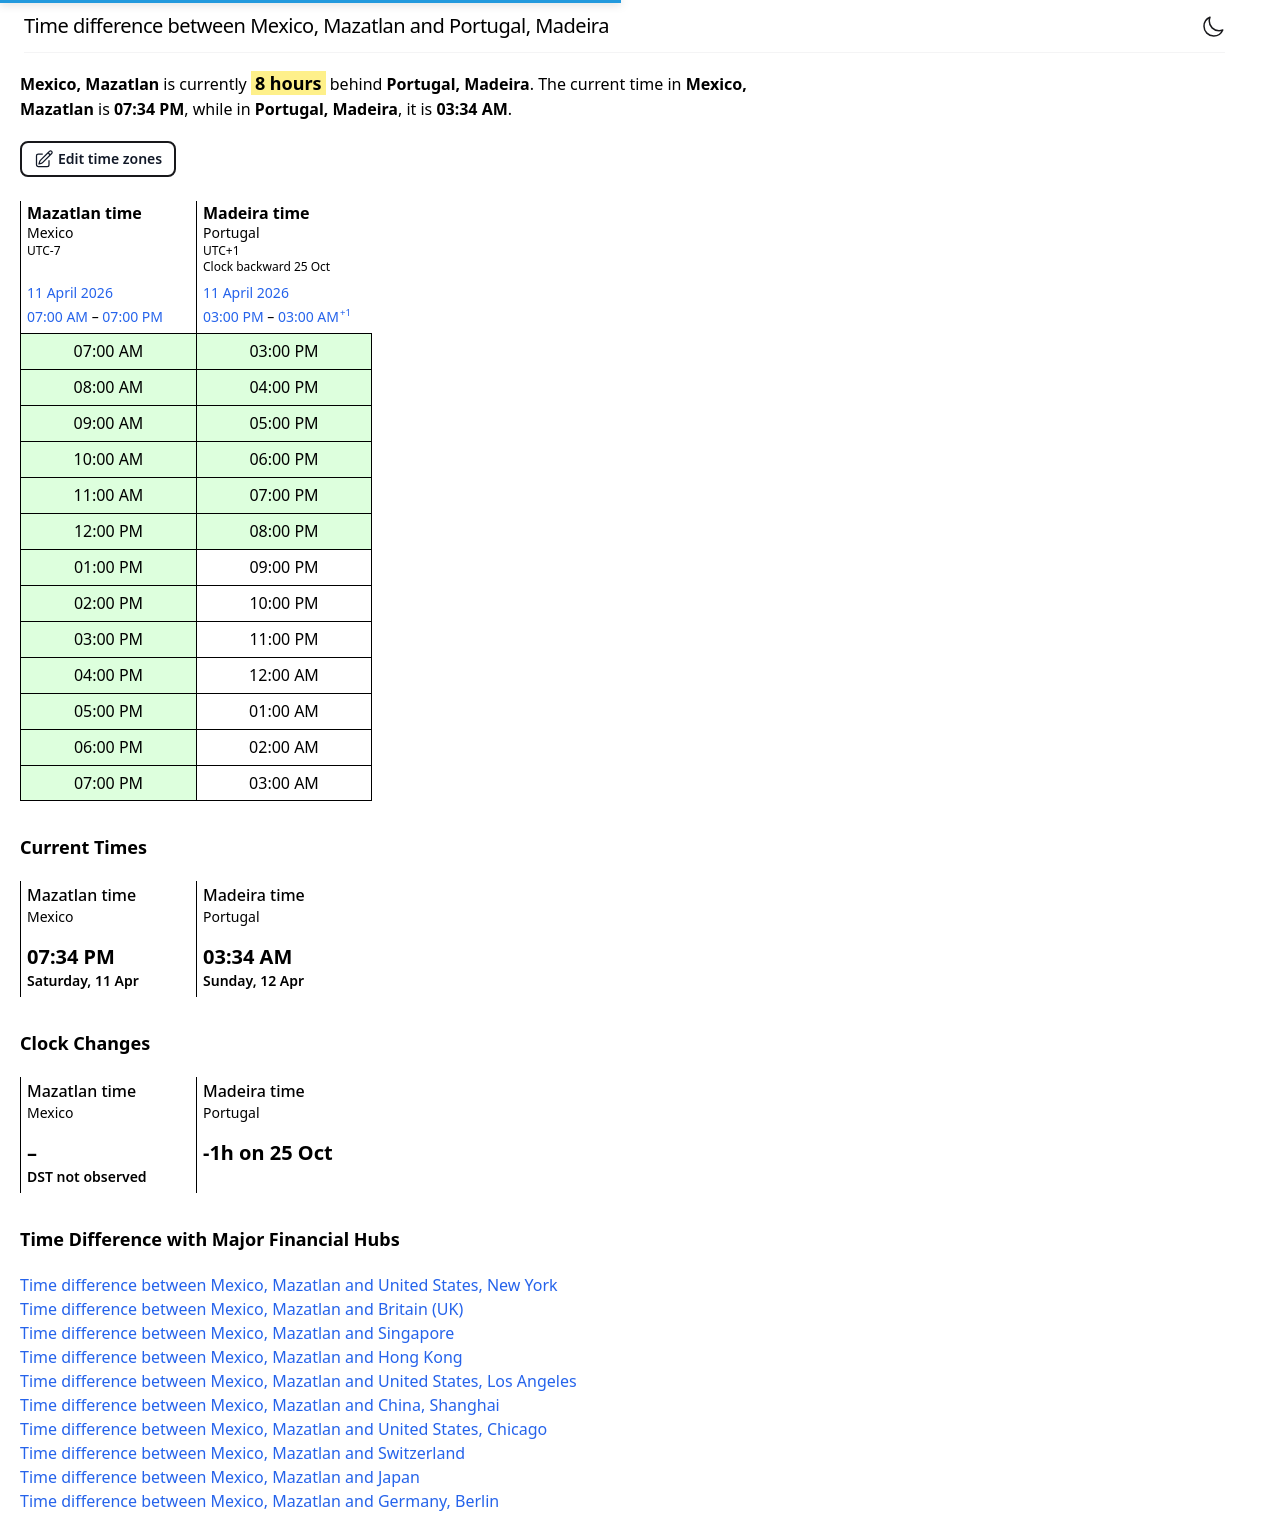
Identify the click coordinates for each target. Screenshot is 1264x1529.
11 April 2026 (70, 292)
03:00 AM (316, 316)
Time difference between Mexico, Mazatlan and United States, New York (289, 1285)
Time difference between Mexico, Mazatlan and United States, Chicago (283, 1429)
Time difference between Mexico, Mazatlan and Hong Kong (241, 1357)
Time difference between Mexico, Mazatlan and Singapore (237, 1333)
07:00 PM (133, 316)
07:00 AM (59, 316)
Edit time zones (98, 159)
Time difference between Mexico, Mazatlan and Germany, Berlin (259, 1501)
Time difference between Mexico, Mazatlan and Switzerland (242, 1453)
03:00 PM (235, 316)
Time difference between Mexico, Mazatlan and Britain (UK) (241, 1309)
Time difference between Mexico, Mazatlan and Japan (220, 1477)
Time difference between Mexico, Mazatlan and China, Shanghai (260, 1405)
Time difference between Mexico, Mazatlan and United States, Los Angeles (298, 1381)
